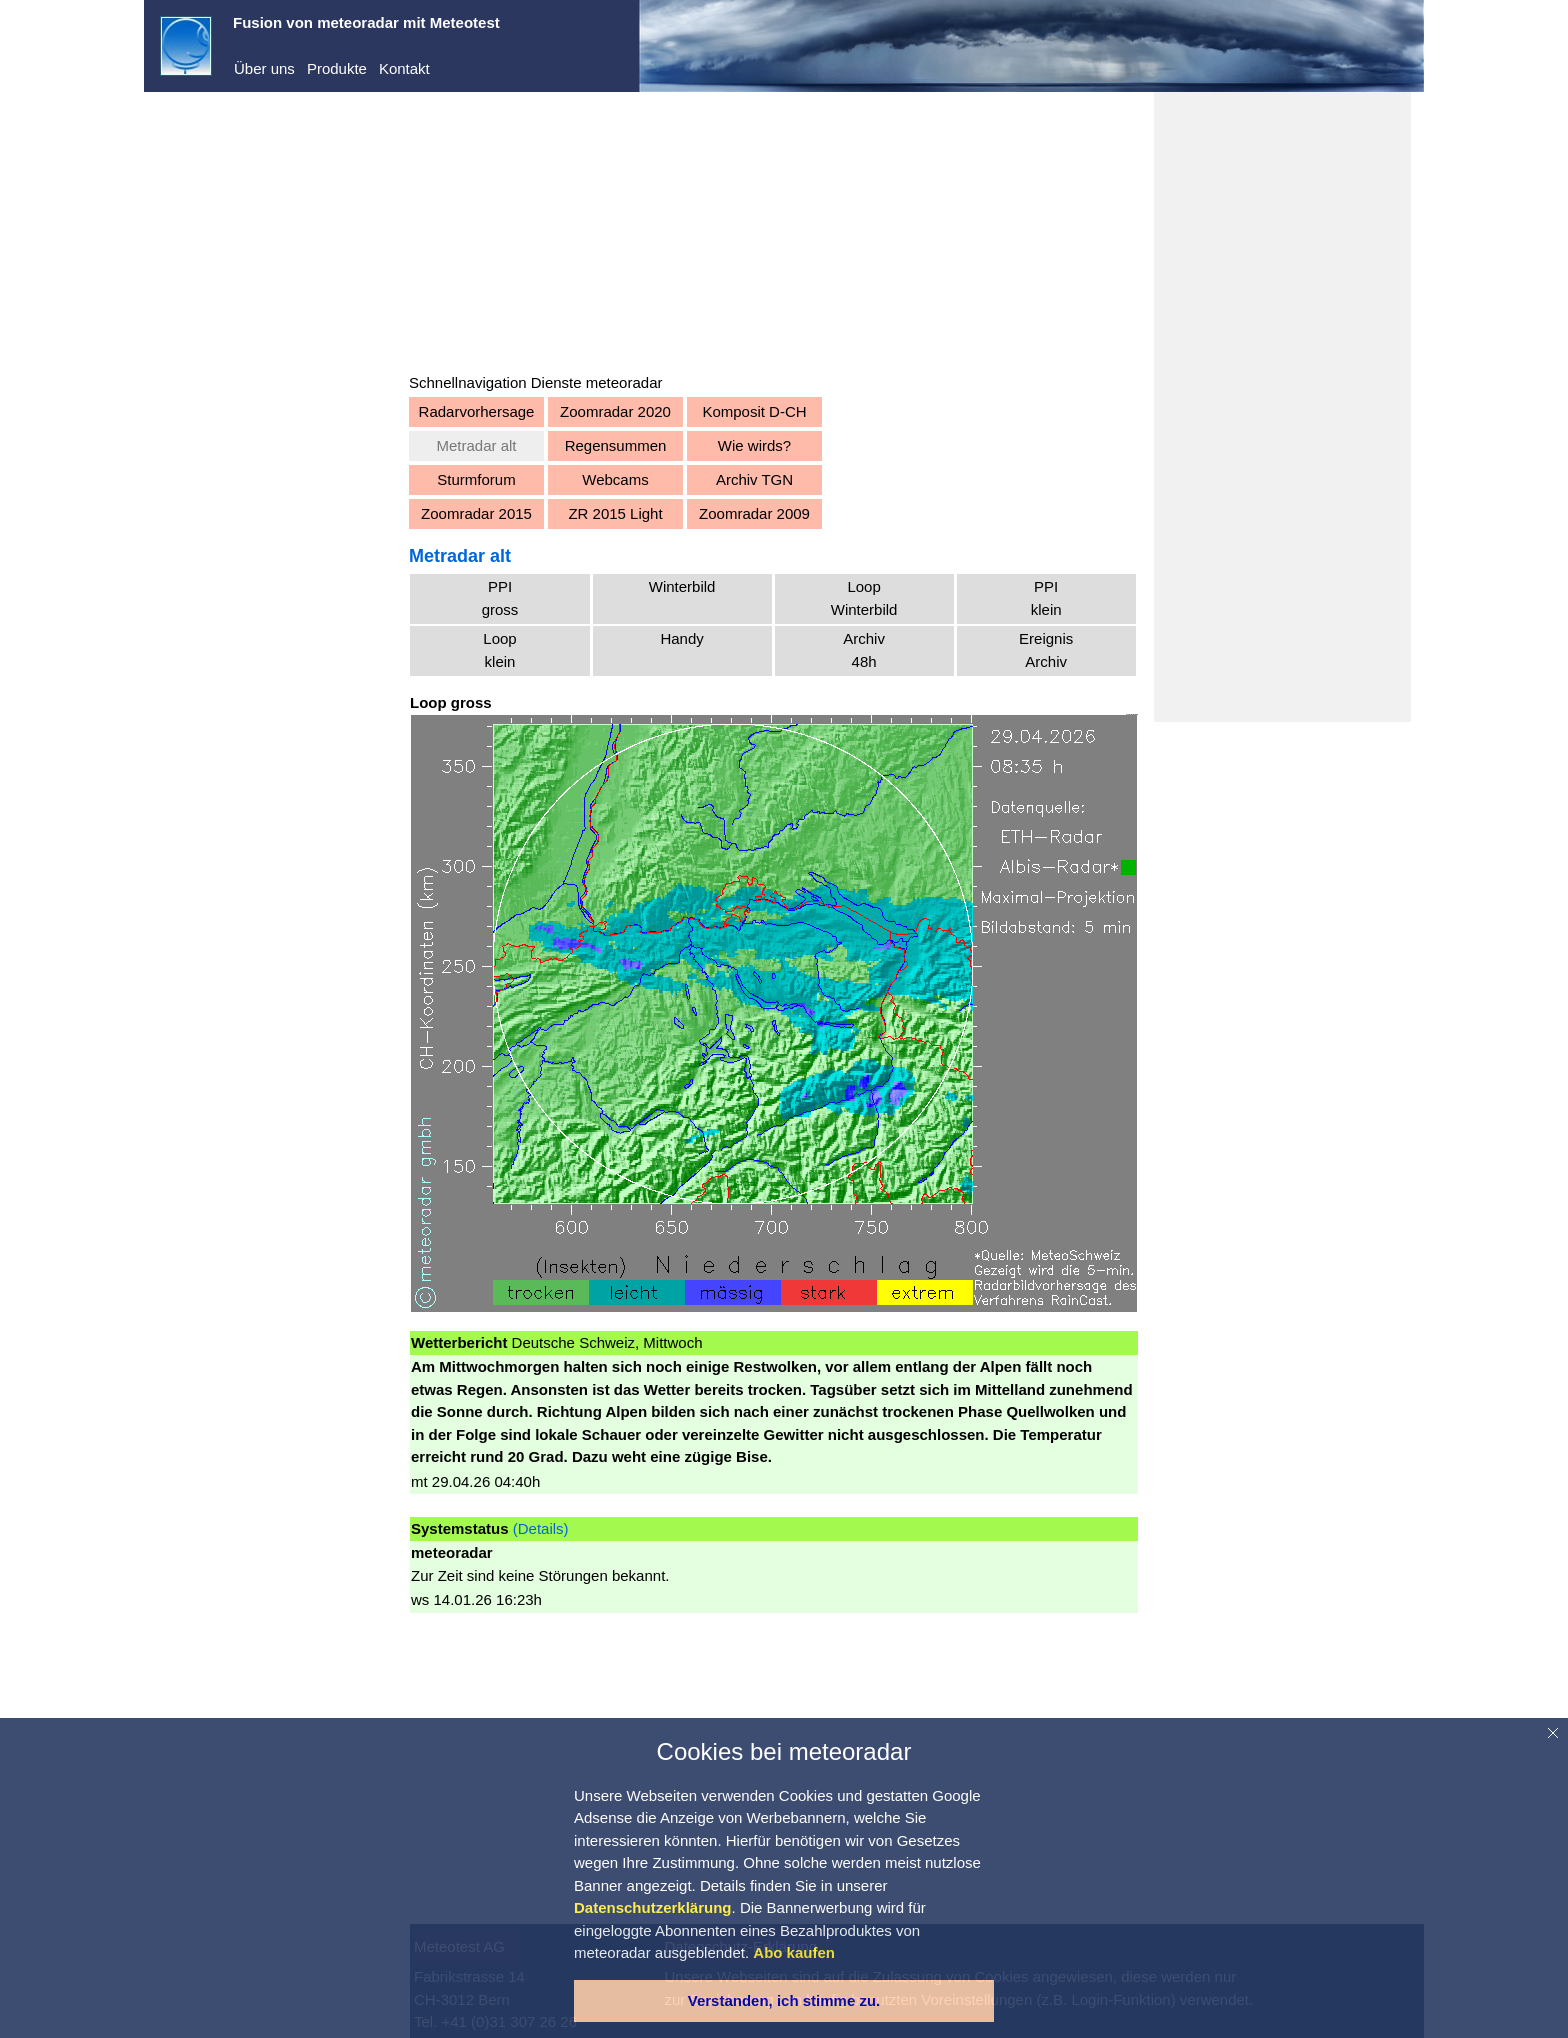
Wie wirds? (754, 445)
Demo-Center (225, 178)
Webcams (615, 479)
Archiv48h (864, 650)
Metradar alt (476, 445)
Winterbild (682, 586)
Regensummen (616, 445)
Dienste (205, 208)
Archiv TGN (754, 479)
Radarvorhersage (477, 411)
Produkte (337, 68)
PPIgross (500, 598)
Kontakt (404, 68)
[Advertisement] (774, 232)
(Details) (541, 1528)
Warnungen (218, 445)
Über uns (264, 68)
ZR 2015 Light (615, 513)
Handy (681, 638)
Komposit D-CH (754, 411)
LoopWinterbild (864, 598)
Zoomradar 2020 (615, 411)
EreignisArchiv (1046, 650)
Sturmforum (476, 479)
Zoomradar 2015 (476, 513)
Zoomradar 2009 (754, 513)
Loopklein (499, 650)
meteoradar (218, 147)
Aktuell (202, 384)
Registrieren (200, 279)
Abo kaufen (198, 306)
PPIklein (1046, 598)
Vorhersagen (222, 414)
